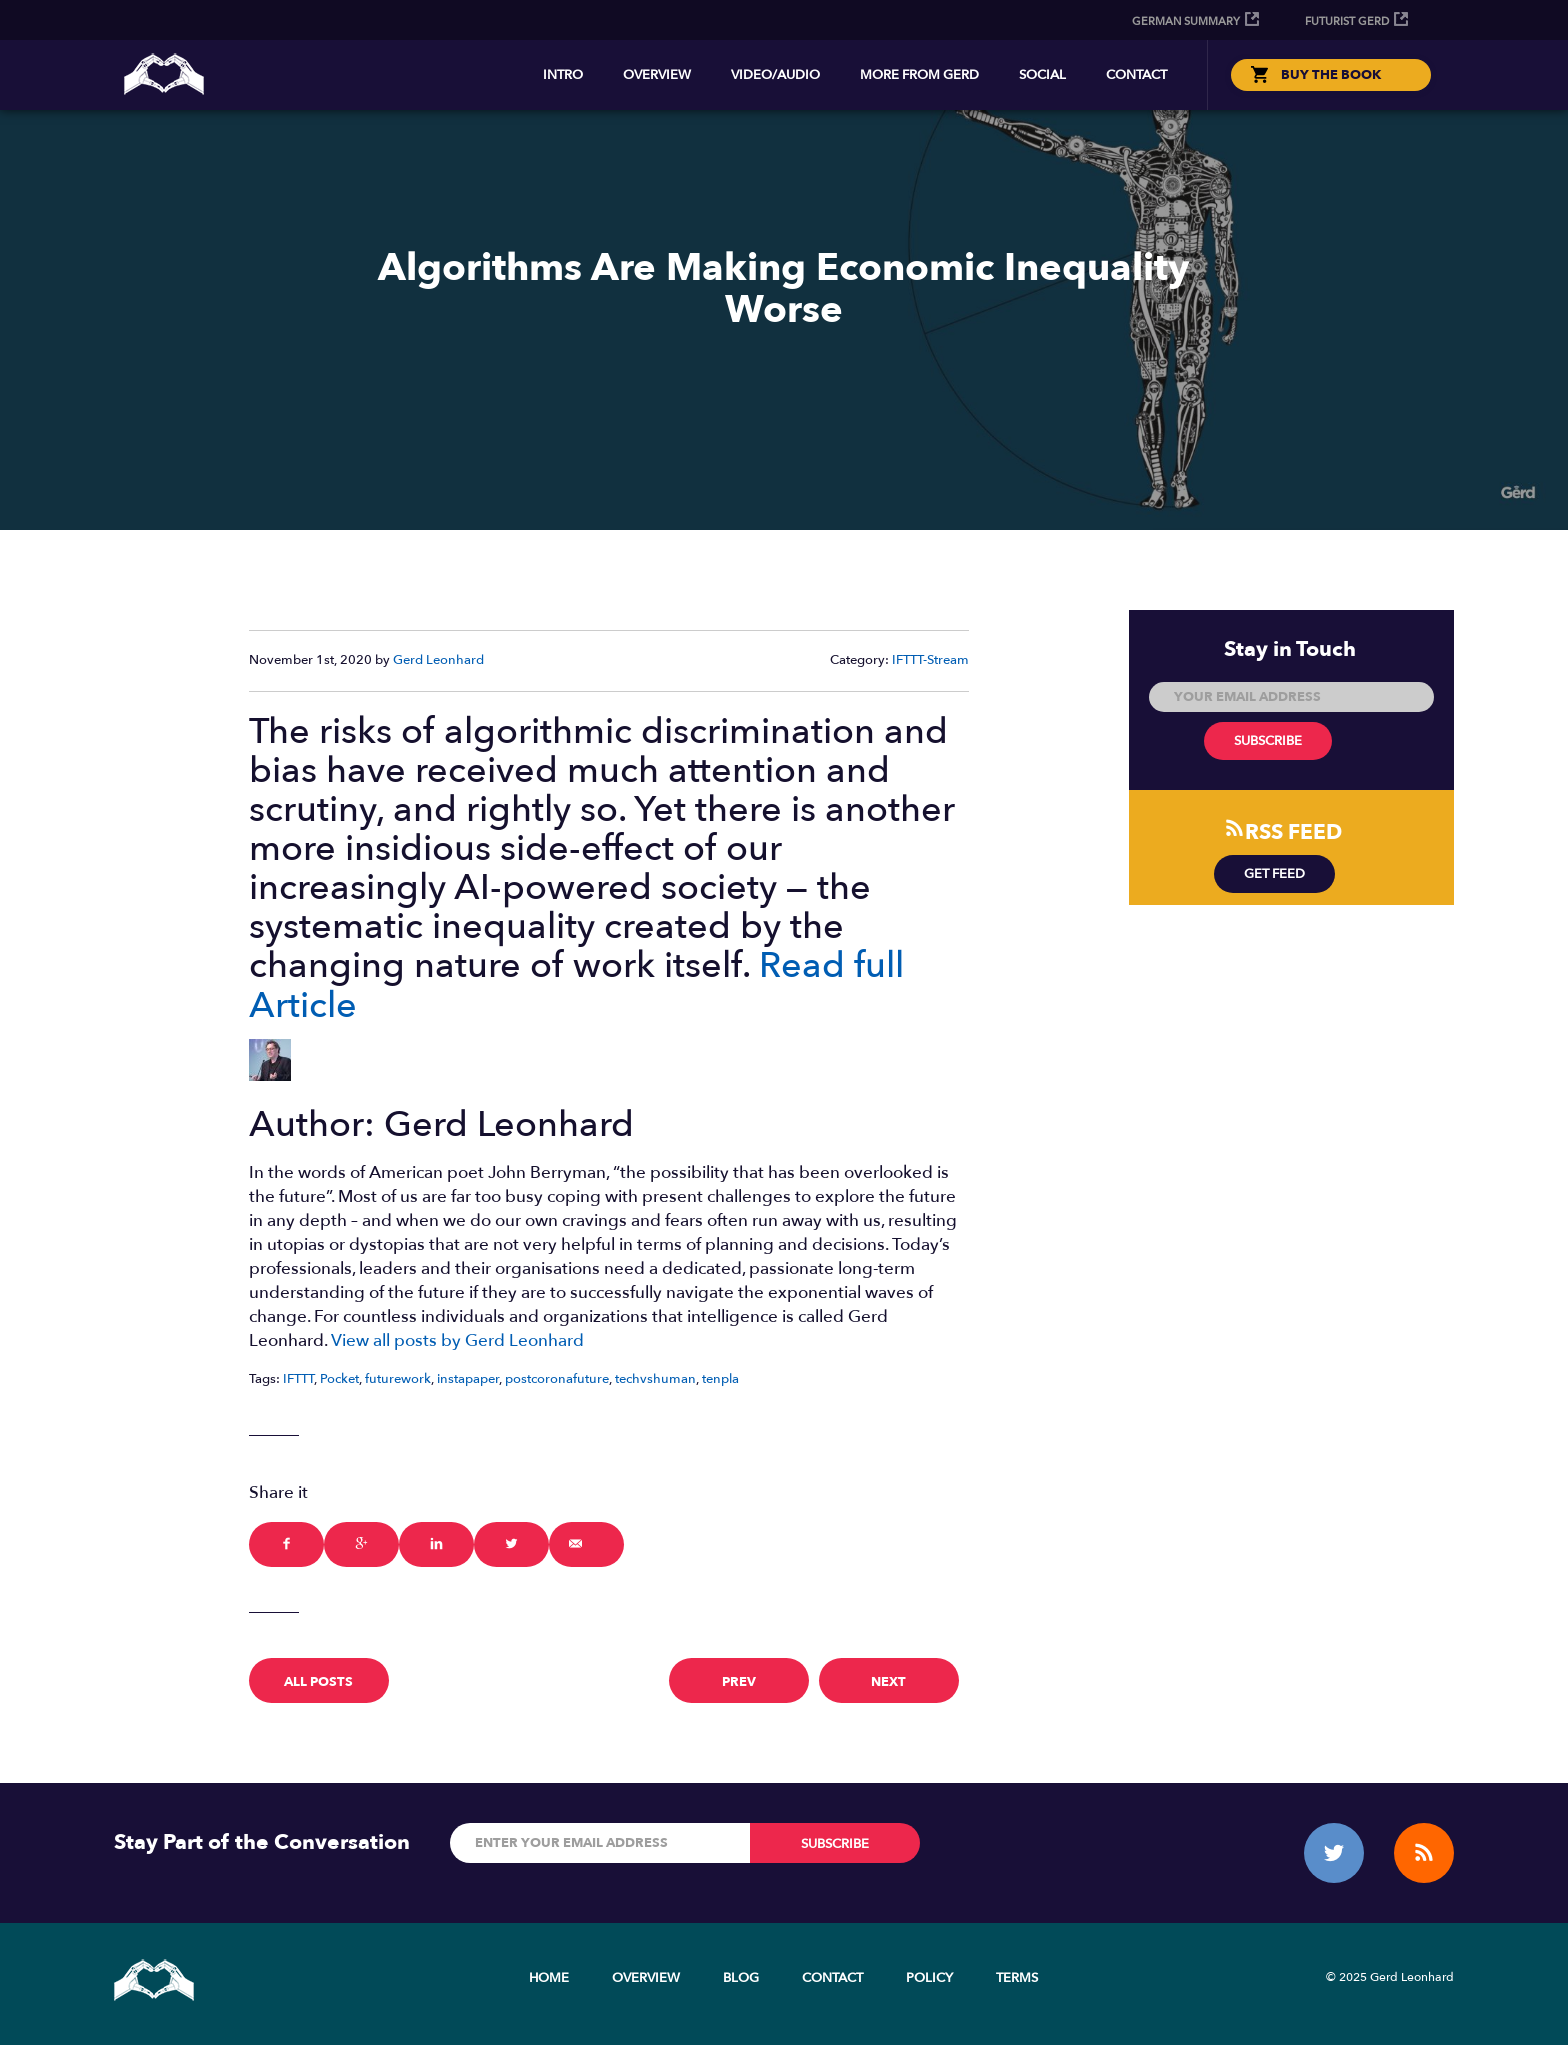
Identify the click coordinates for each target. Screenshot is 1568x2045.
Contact (1136, 75)
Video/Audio (775, 75)
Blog (741, 1978)
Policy (929, 1978)
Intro (563, 75)
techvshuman (655, 1379)
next (888, 1682)
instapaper (468, 1379)
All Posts (318, 1682)
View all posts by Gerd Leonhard (457, 1340)
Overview (657, 75)
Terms (1017, 1978)
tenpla (720, 1379)
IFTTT (298, 1379)
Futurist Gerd (1347, 21)
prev (739, 1682)
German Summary (1186, 21)
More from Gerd (919, 75)
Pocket (339, 1379)
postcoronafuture (557, 1379)
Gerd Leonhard (438, 660)
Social (1042, 75)
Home (549, 1978)
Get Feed (1274, 874)
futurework (398, 1379)
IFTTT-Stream (930, 660)
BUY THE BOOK (1331, 75)
